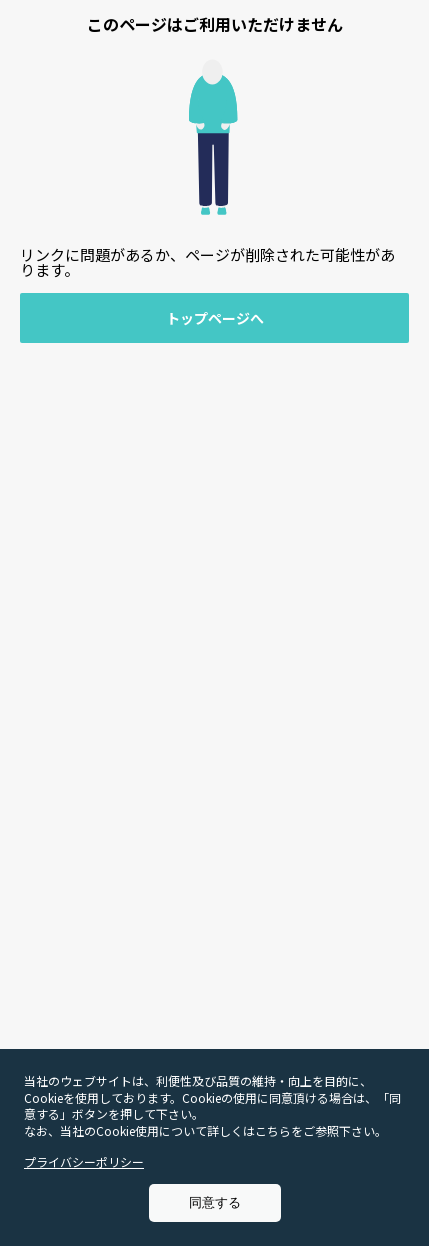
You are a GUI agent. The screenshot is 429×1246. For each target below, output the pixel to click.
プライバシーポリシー (84, 1161)
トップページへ (215, 318)
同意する (215, 1202)
